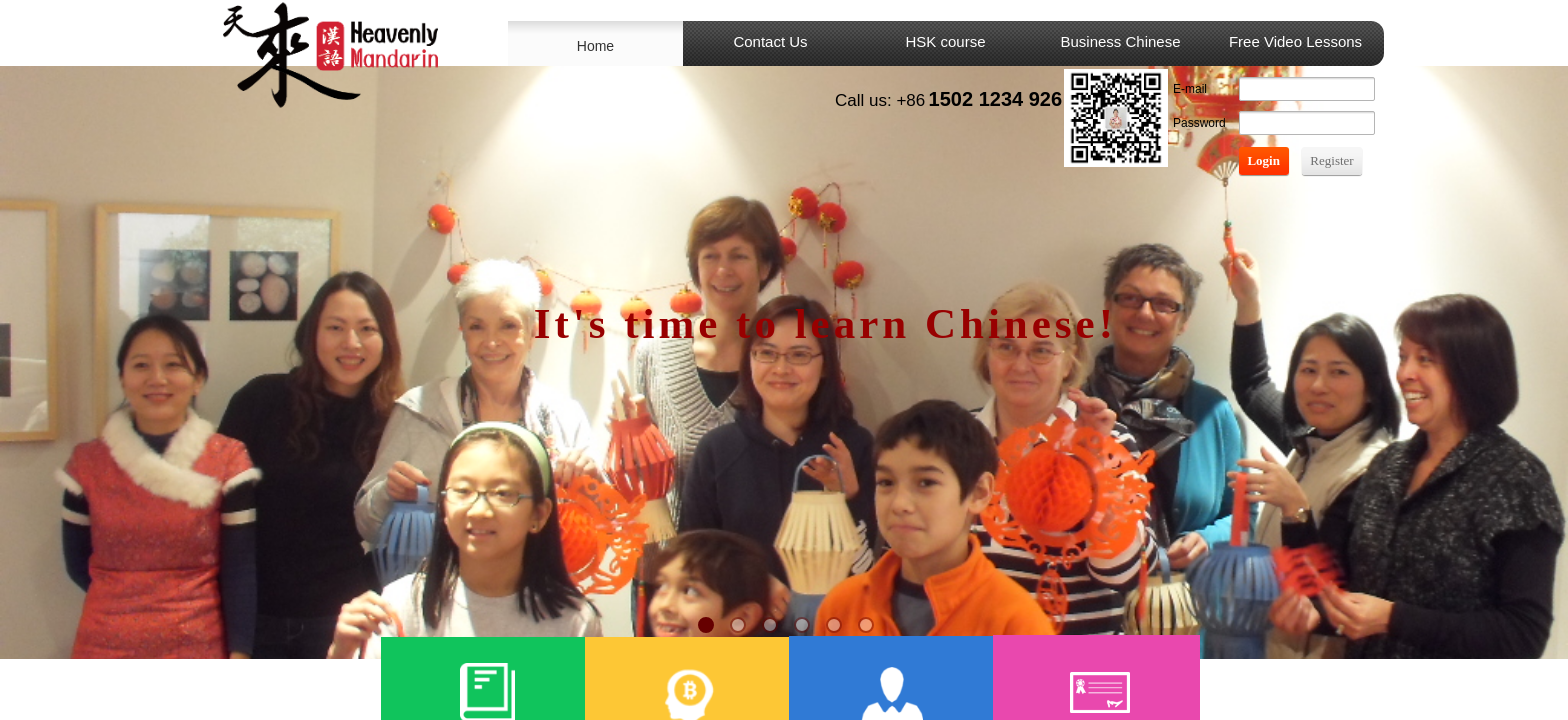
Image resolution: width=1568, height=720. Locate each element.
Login (1263, 160)
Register (1331, 160)
